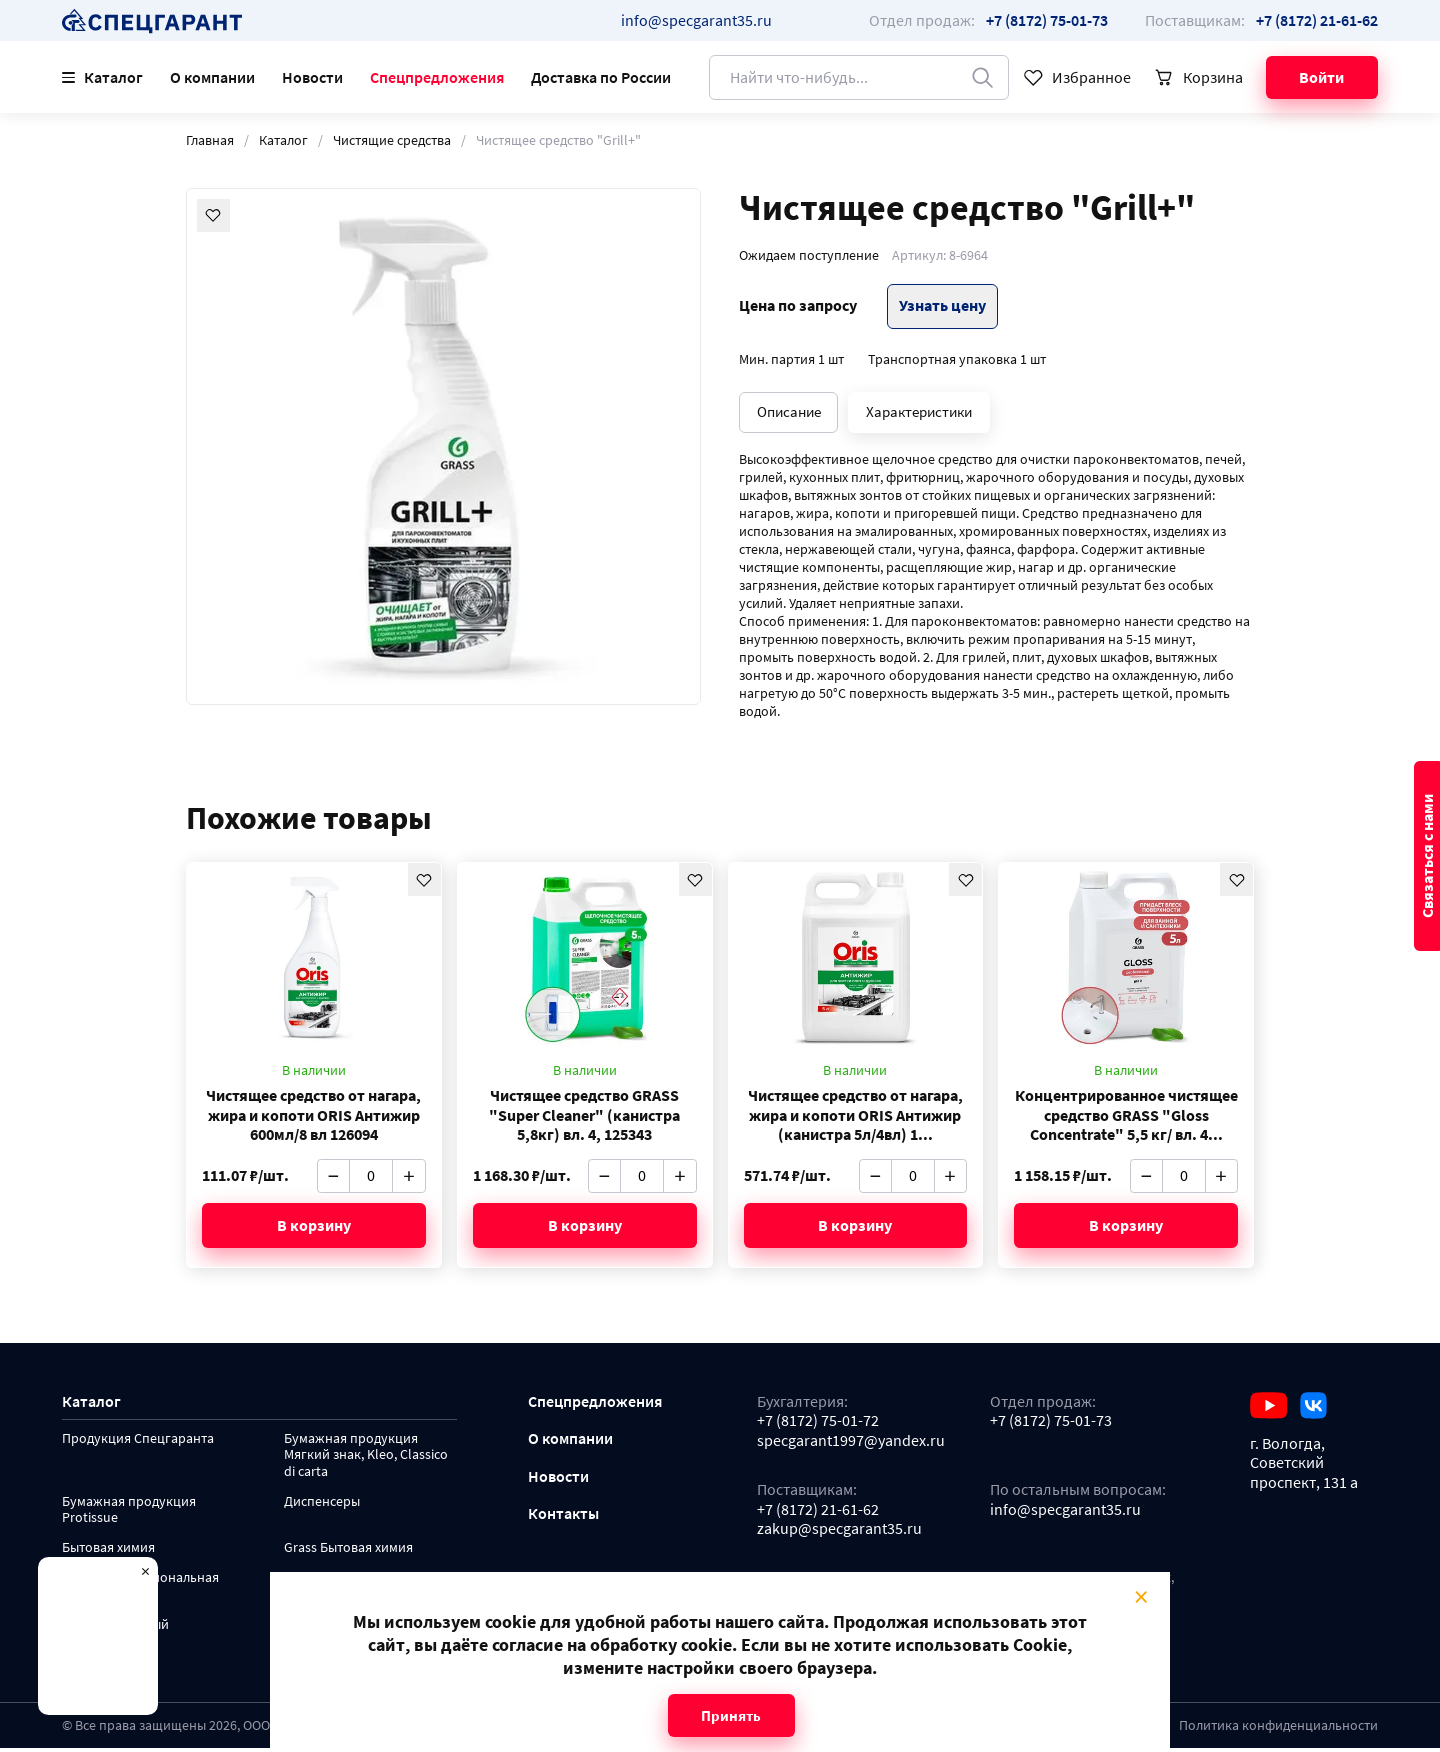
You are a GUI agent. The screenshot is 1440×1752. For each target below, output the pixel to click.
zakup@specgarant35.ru (839, 1532)
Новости (312, 77)
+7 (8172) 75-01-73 (1051, 1424)
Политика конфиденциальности (1278, 1729)
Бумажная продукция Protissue (129, 1514)
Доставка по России (601, 77)
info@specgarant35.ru (696, 20)
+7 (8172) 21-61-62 (818, 1512)
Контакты (563, 1517)
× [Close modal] (1141, 1597)
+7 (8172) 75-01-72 (818, 1424)
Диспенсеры (322, 1506)
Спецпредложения (437, 77)
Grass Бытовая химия (348, 1552)
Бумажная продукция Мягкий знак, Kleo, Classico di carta (366, 1459)
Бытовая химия (108, 1552)
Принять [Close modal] (731, 1715)
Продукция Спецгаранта (138, 1443)
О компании (212, 77)
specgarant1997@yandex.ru (851, 1443)
